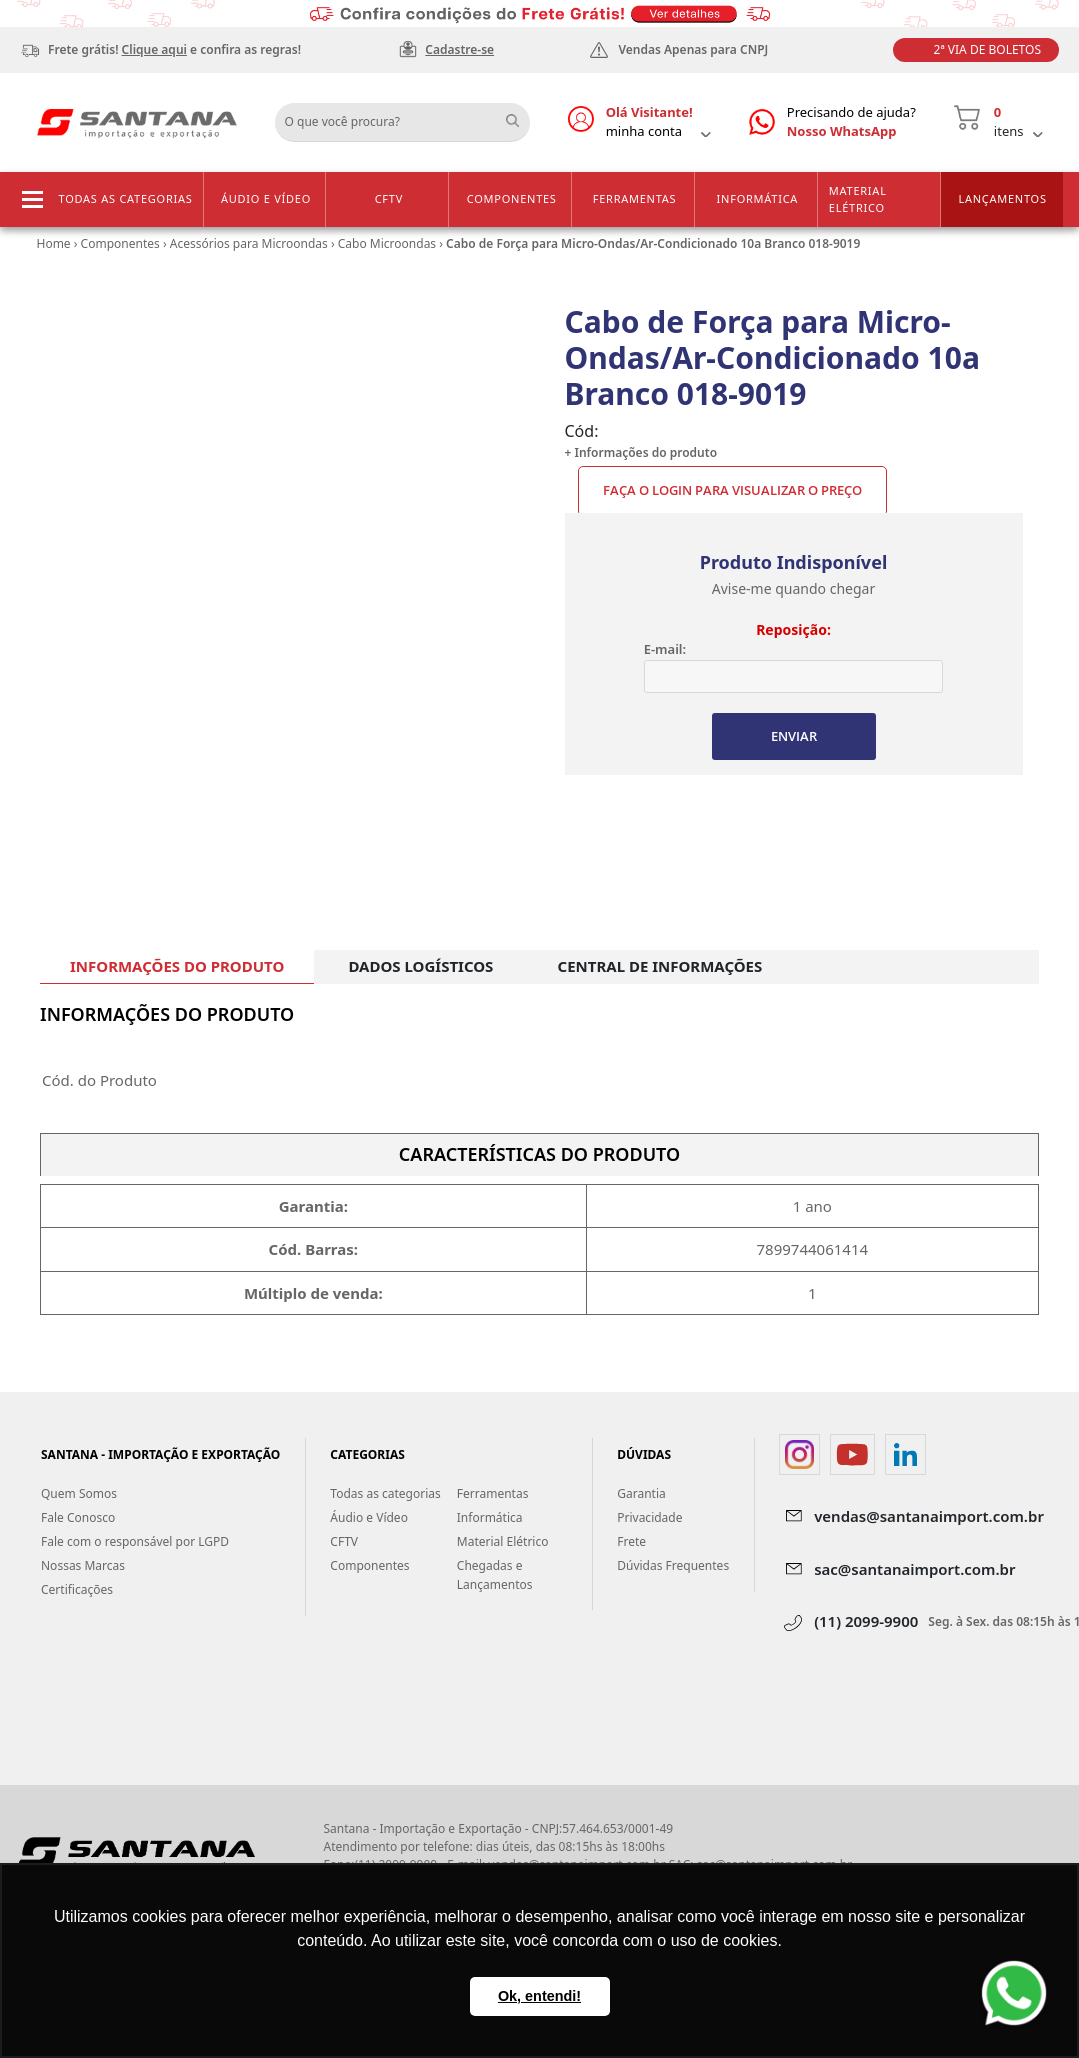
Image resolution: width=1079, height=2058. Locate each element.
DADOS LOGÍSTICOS (420, 966)
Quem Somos (79, 1493)
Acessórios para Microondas (249, 243)
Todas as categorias (126, 198)
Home (54, 243)
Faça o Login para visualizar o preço (732, 490)
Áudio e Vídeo (266, 198)
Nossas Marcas (83, 1565)
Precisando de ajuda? (851, 122)
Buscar (520, 115)
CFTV (389, 198)
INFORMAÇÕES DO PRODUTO (177, 966)
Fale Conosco (78, 1517)
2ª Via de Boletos (987, 49)
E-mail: (665, 649)
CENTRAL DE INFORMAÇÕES (660, 966)
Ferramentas (635, 198)
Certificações (77, 1589)
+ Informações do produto (641, 452)
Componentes (512, 198)
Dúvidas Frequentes (673, 1565)
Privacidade (649, 1517)
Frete (631, 1541)
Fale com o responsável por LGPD (135, 1541)
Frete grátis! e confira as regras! (174, 49)
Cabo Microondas (387, 243)
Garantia (641, 1493)
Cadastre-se (459, 49)
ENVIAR (794, 736)
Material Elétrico (858, 199)
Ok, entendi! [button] (539, 1996)
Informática (758, 198)
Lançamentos (1002, 198)
